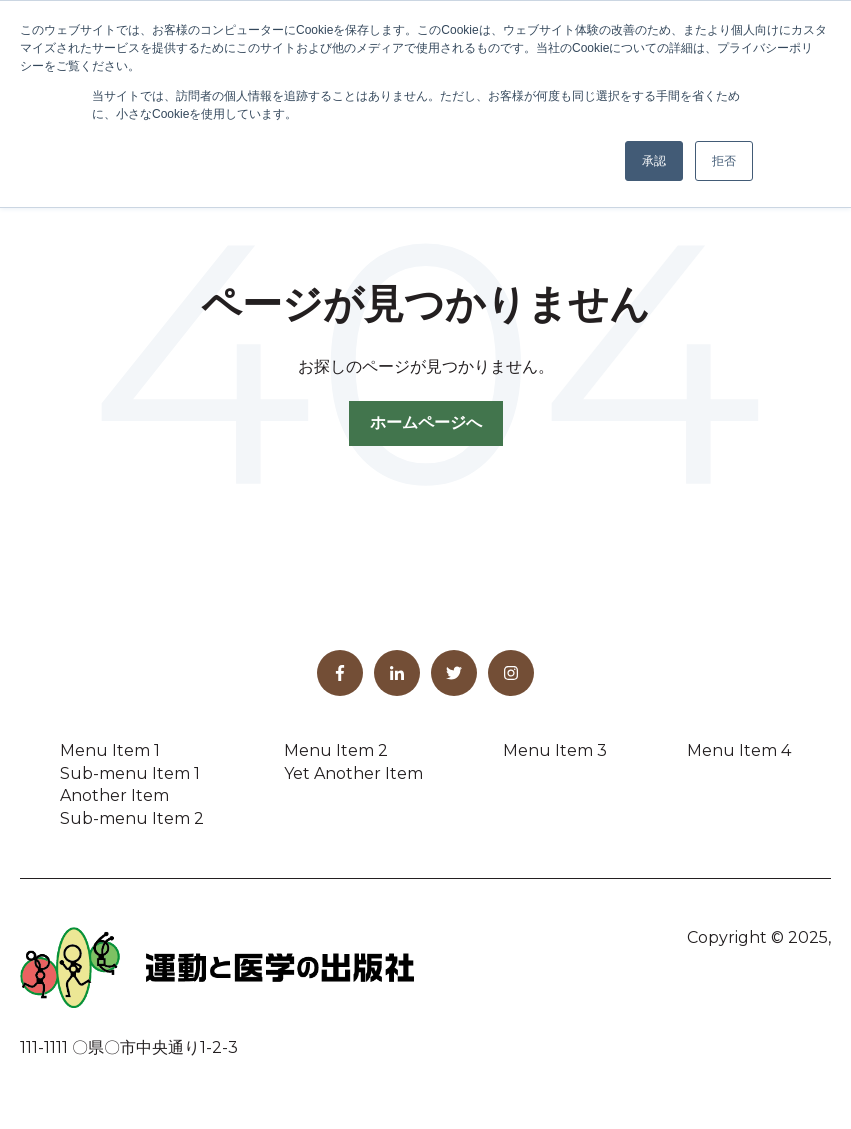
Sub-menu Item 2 (132, 818)
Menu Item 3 (555, 750)
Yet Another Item (353, 773)
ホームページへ (426, 422)
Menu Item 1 (110, 750)
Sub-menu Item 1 (130, 773)
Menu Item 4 (739, 750)
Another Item (114, 795)
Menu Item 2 (336, 750)
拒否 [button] (724, 161)
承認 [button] (654, 161)
